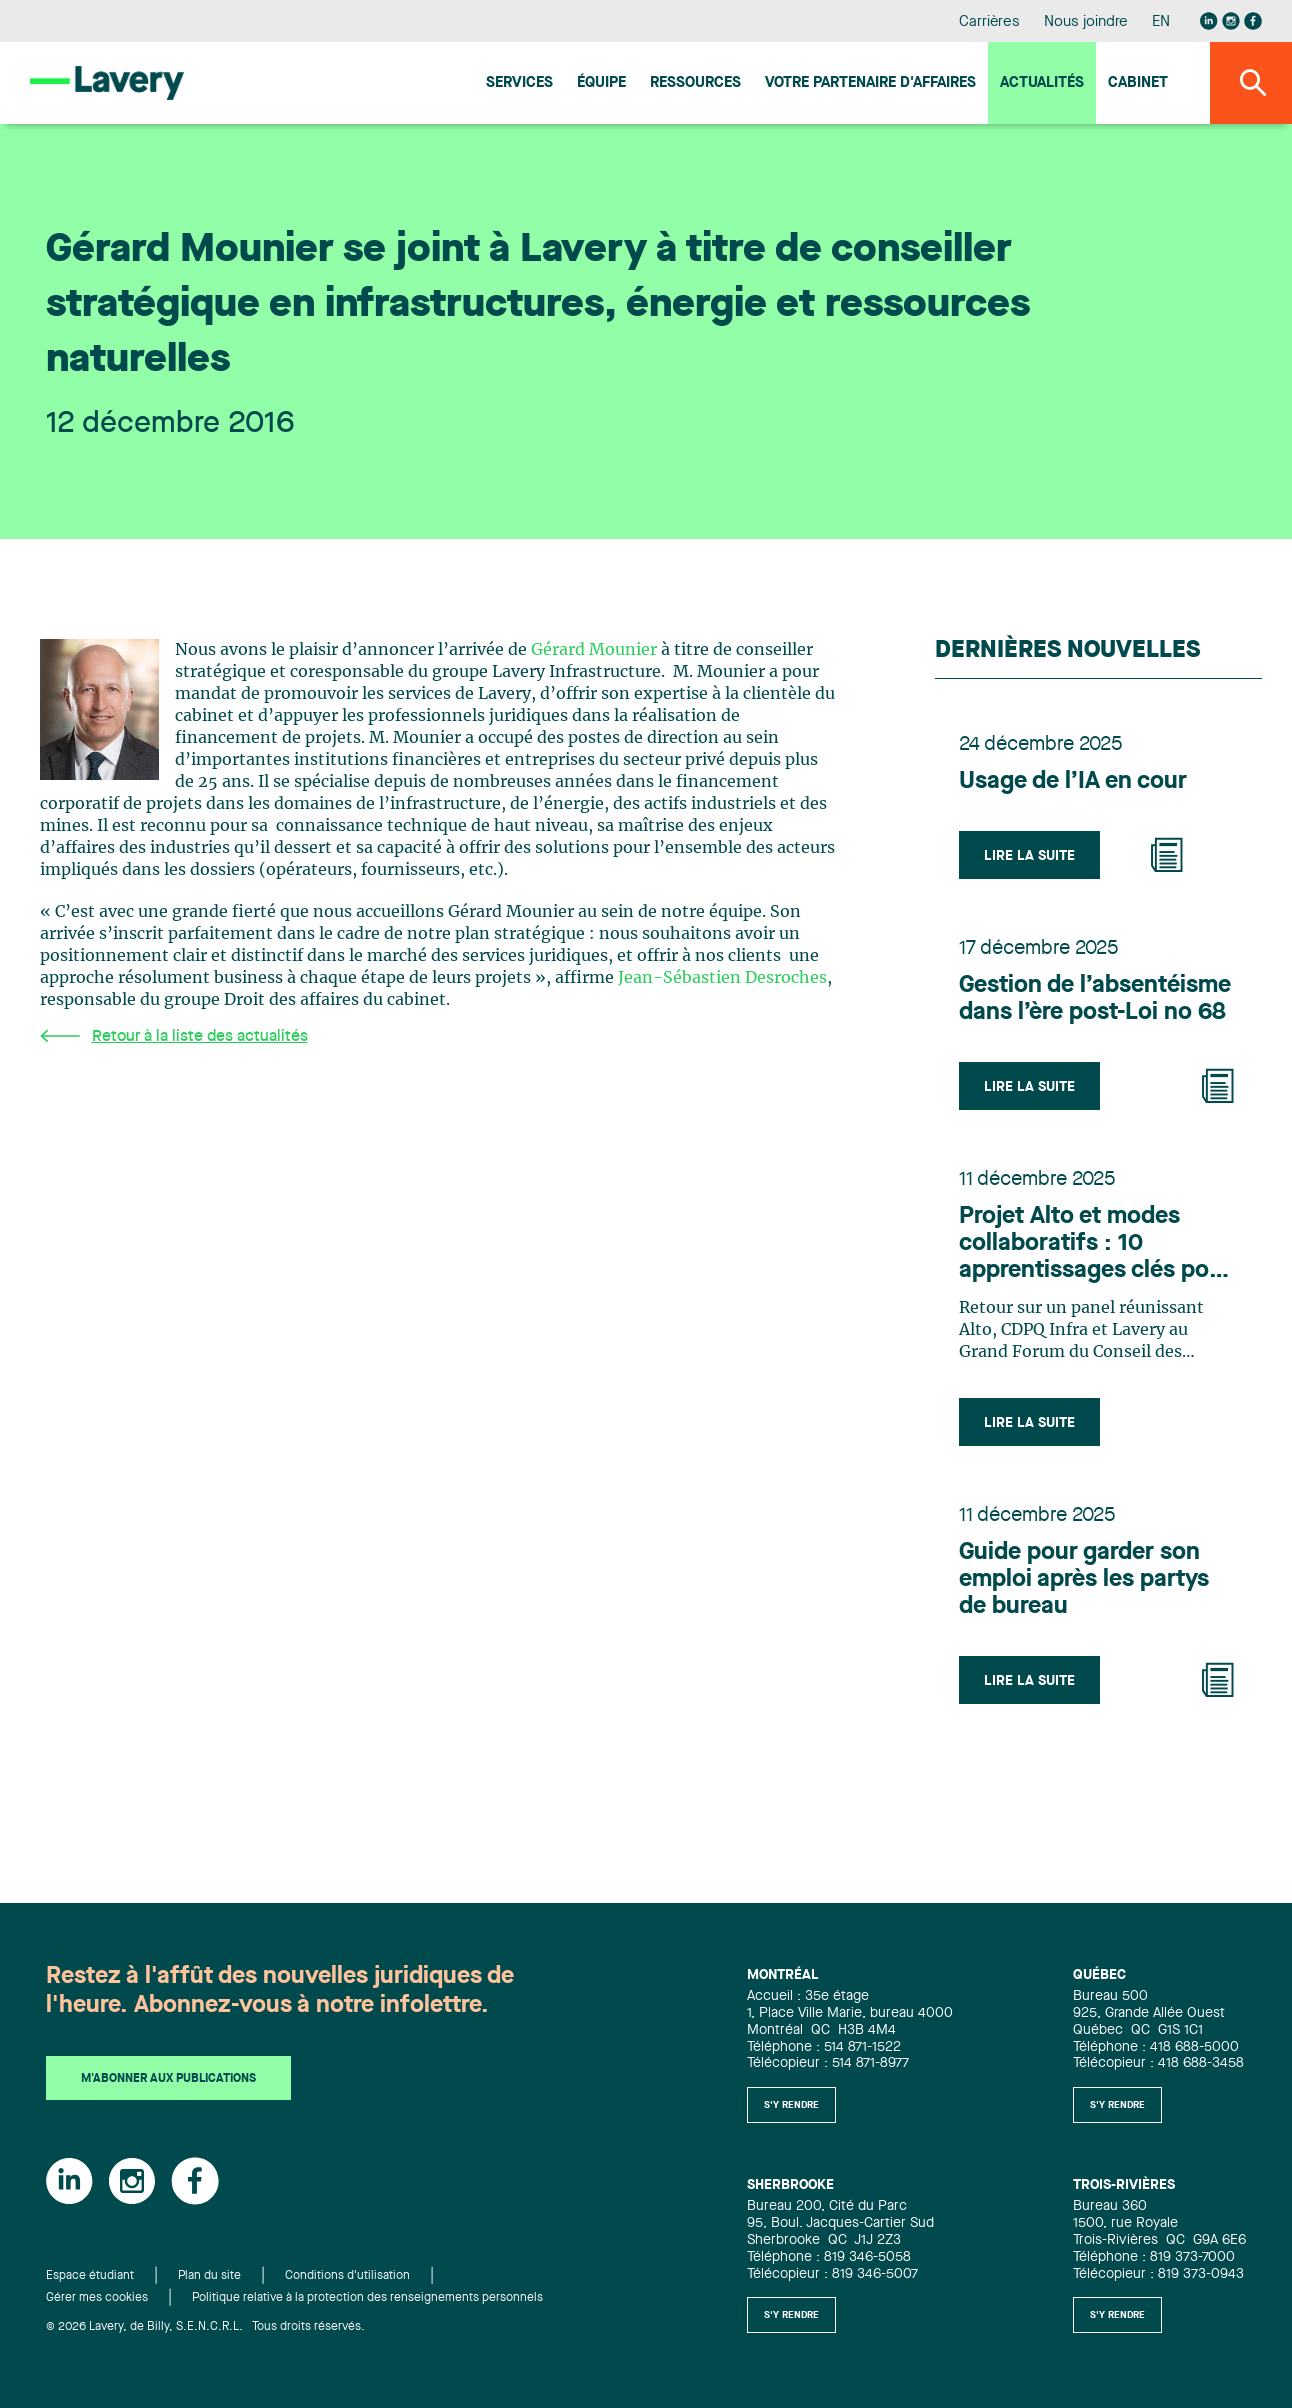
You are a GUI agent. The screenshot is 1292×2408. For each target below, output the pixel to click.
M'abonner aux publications (168, 2079)
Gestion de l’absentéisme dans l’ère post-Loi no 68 (1095, 999)
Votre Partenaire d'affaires (870, 83)
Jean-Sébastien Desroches (722, 978)
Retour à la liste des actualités (174, 1036)
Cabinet (1138, 83)
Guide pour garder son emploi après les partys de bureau (1084, 1580)
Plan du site (209, 2276)
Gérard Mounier (594, 650)
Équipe (601, 83)
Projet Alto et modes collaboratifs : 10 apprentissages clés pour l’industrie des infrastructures (1095, 1245)
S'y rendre (791, 2105)
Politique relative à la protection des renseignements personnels (367, 2298)
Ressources (695, 83)
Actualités (1042, 83)
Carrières (989, 22)
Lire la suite (1029, 856)
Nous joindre (1086, 22)
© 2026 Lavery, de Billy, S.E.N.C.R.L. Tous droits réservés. (205, 2327)
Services (519, 83)
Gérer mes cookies (97, 2298)
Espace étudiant (90, 2276)
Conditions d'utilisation (347, 2276)
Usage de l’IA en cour (1073, 782)
